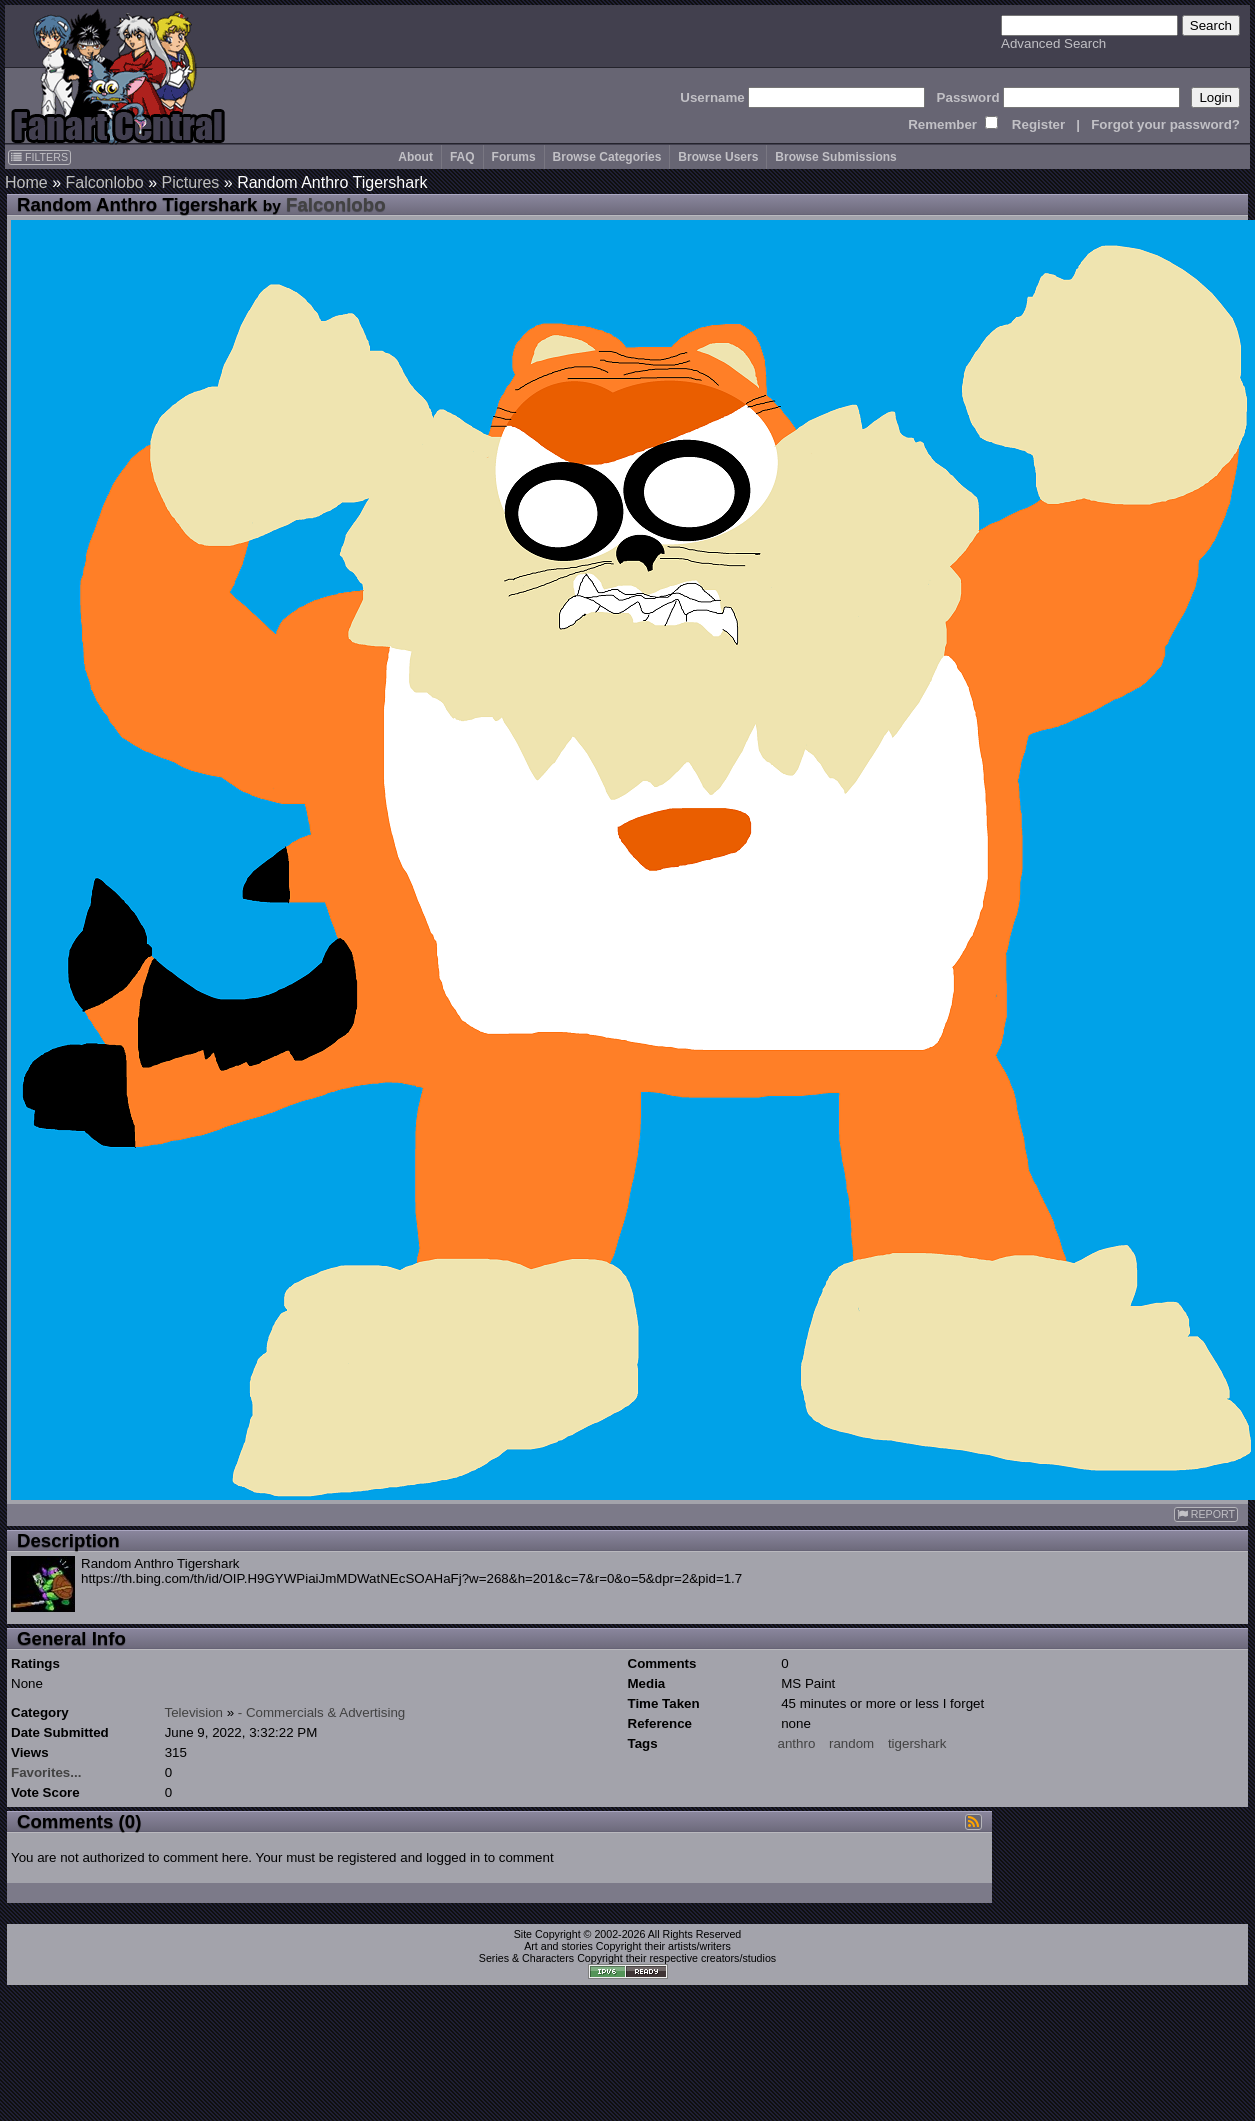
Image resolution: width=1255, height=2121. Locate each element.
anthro (797, 1743)
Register (1038, 124)
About (415, 157)
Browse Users (718, 157)
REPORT (1206, 1514)
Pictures (191, 182)
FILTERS (39, 157)
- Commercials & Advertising (321, 1712)
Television (193, 1712)
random (851, 1743)
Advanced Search (1053, 43)
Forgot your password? (1165, 124)
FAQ (462, 157)
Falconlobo (104, 182)
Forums (514, 157)
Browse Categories (607, 157)
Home (26, 182)
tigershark (917, 1743)
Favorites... (46, 1772)
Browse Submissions (835, 157)
